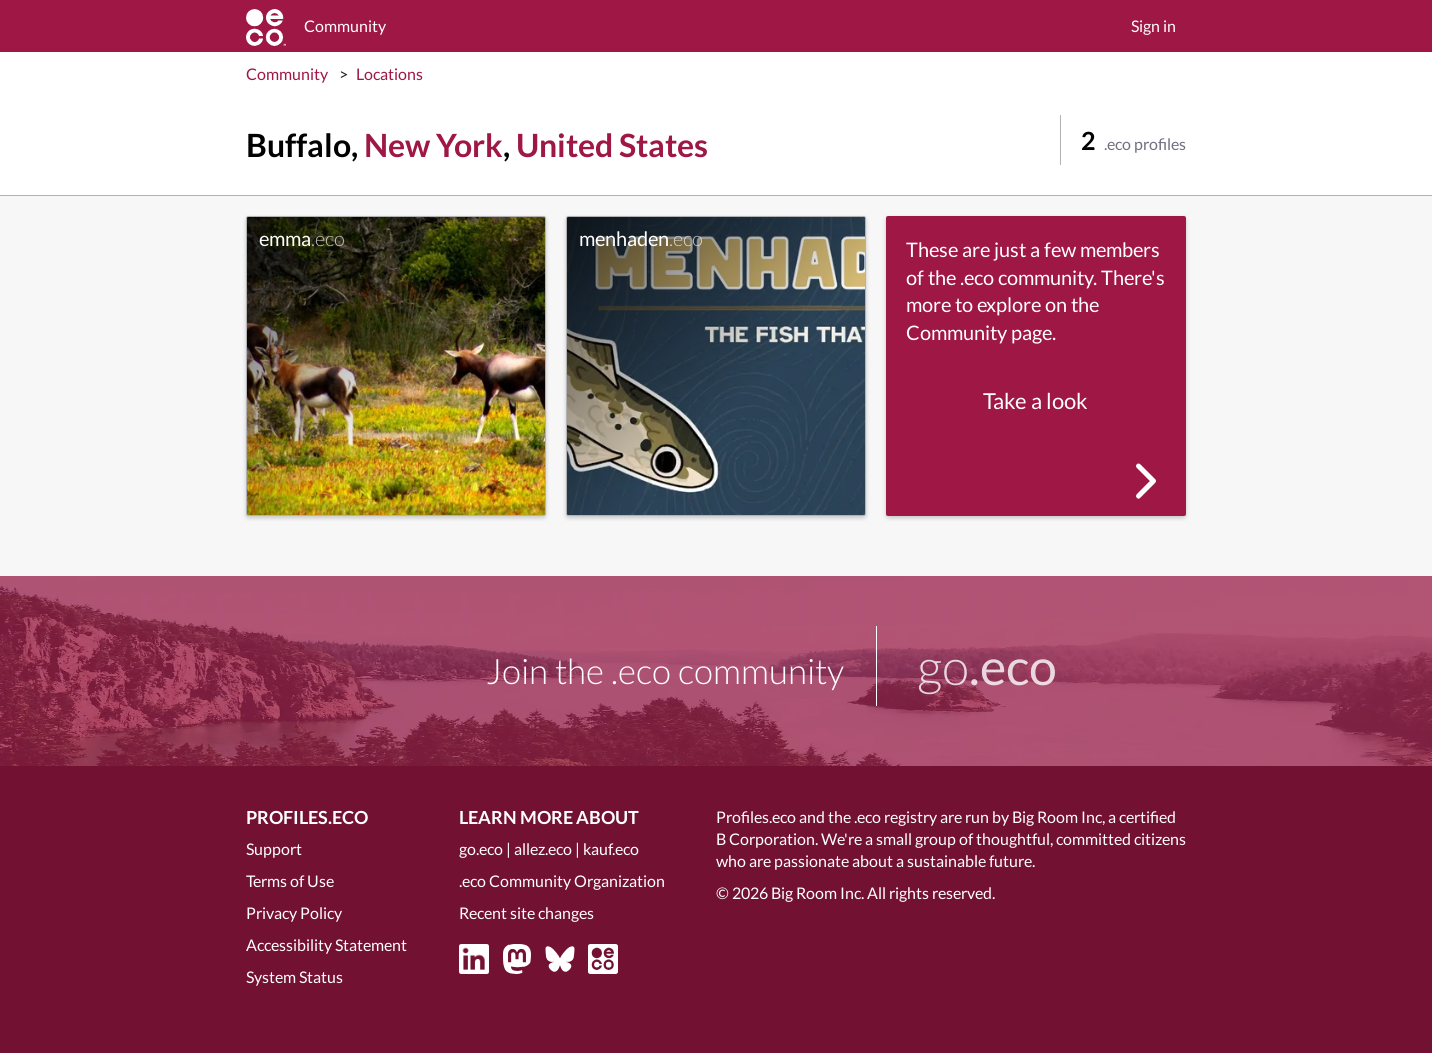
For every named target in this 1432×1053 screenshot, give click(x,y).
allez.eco (543, 848)
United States (612, 144)
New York (433, 144)
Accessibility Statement (326, 944)
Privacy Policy (294, 912)
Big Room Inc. (817, 892)
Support (274, 848)
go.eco (481, 848)
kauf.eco (611, 848)
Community (287, 73)
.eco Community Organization (562, 880)
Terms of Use (290, 880)
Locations (389, 73)
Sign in (1153, 25)
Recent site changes (526, 912)
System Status (294, 976)
